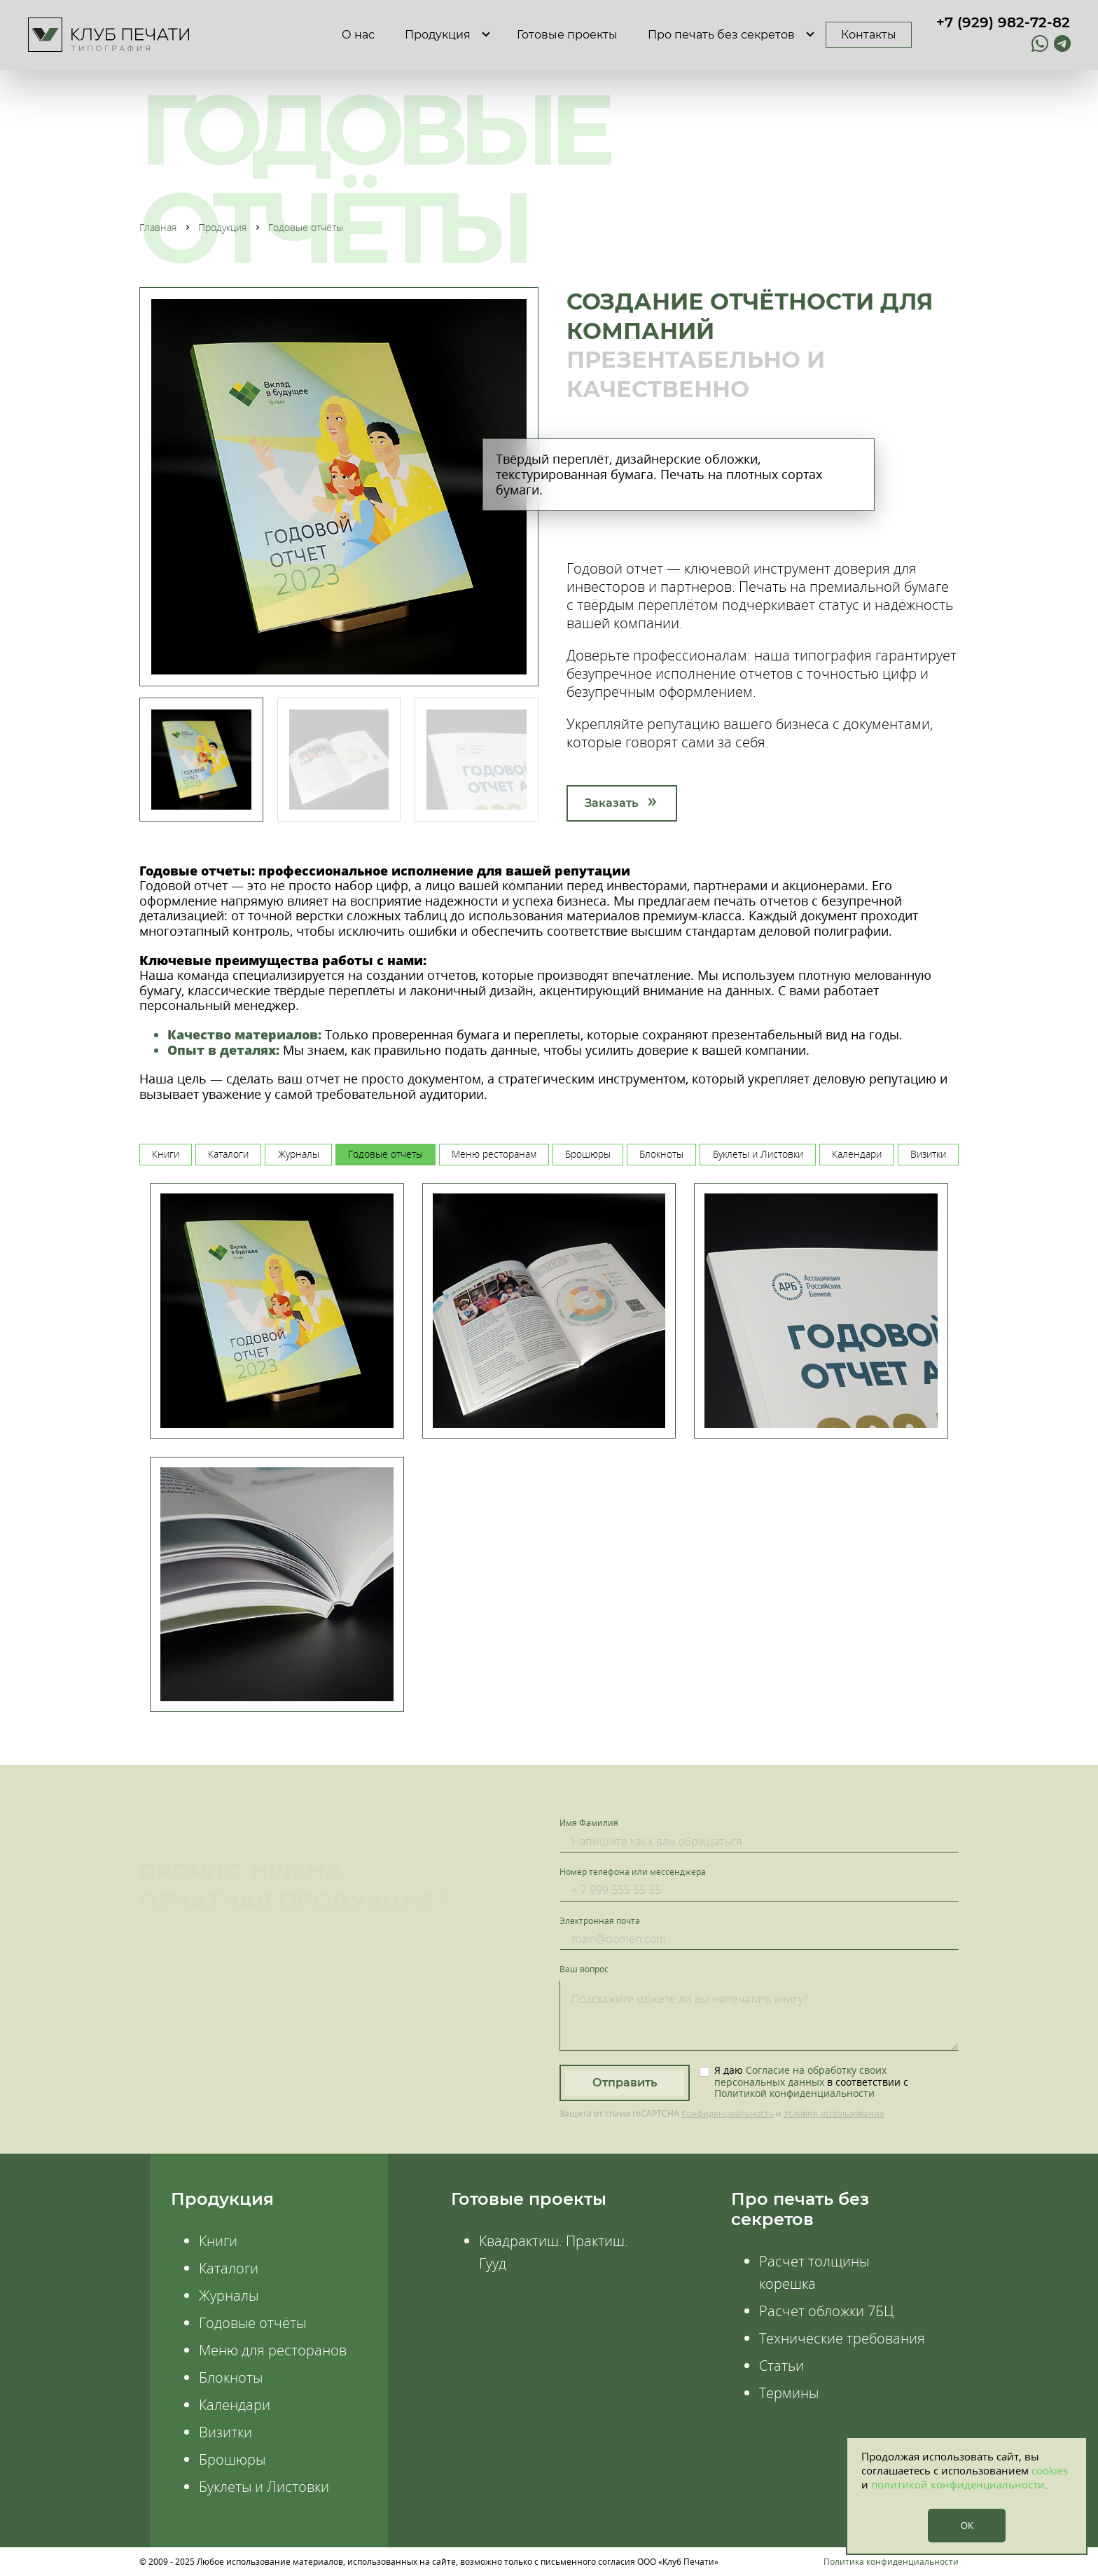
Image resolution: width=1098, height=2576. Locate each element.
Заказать (611, 803)
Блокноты (231, 2377)
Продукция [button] (438, 34)
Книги (218, 2240)
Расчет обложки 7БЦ (826, 2310)
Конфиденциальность (727, 2113)
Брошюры (232, 2459)
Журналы (228, 2295)
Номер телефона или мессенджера (633, 1872)
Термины (789, 2392)
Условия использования (834, 2113)
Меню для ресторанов (273, 2350)
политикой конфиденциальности (958, 2484)
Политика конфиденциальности (891, 2562)
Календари (234, 2404)
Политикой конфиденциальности (794, 2093)
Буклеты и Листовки (264, 2486)
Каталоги (228, 2268)
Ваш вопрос (584, 1969)
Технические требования (842, 2338)
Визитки (225, 2432)
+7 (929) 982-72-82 (1003, 22)
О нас (358, 34)
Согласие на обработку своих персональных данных (800, 2076)
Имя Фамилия (589, 1823)
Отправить (624, 2082)
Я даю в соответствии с (811, 2082)
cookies (1049, 2470)
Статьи (781, 2365)
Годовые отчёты (252, 2322)
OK (967, 2525)
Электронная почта (600, 1921)
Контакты (868, 34)
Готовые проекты (567, 34)
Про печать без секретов (721, 34)
